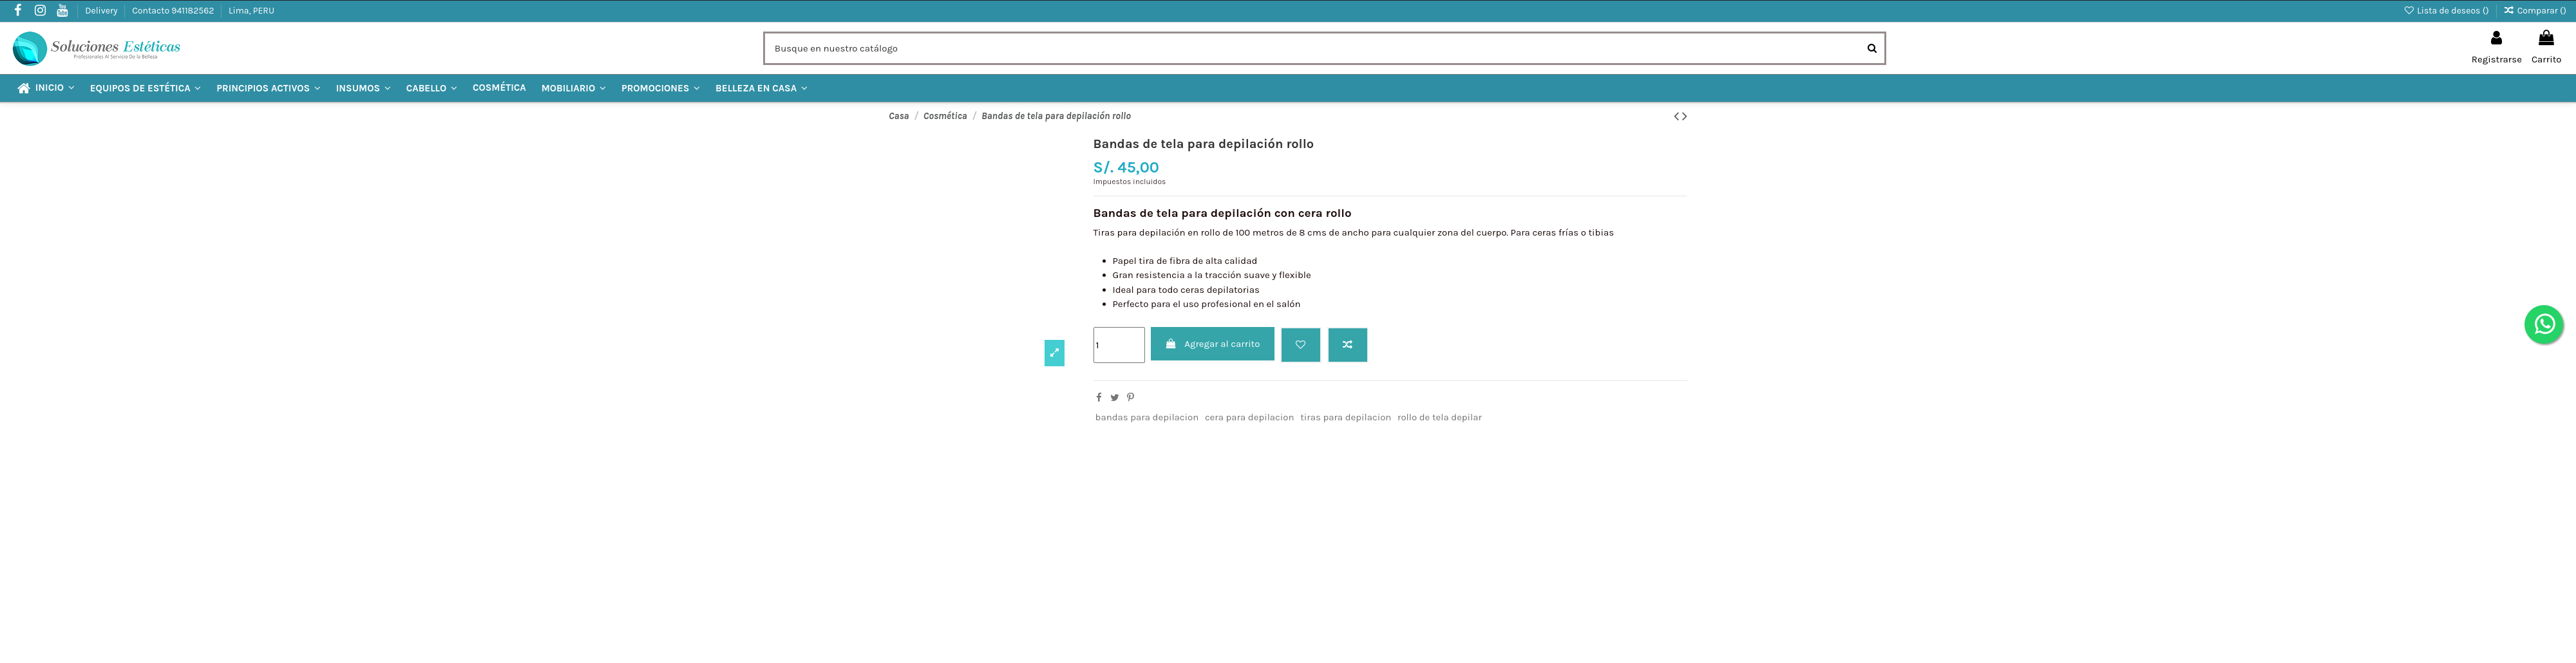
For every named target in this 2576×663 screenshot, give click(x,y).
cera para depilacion (1249, 417)
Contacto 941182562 (174, 10)
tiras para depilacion (1345, 417)
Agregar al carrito (1212, 344)
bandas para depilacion (1147, 417)
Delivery (102, 10)
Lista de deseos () (2447, 10)
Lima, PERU (251, 10)
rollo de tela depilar (1439, 417)
